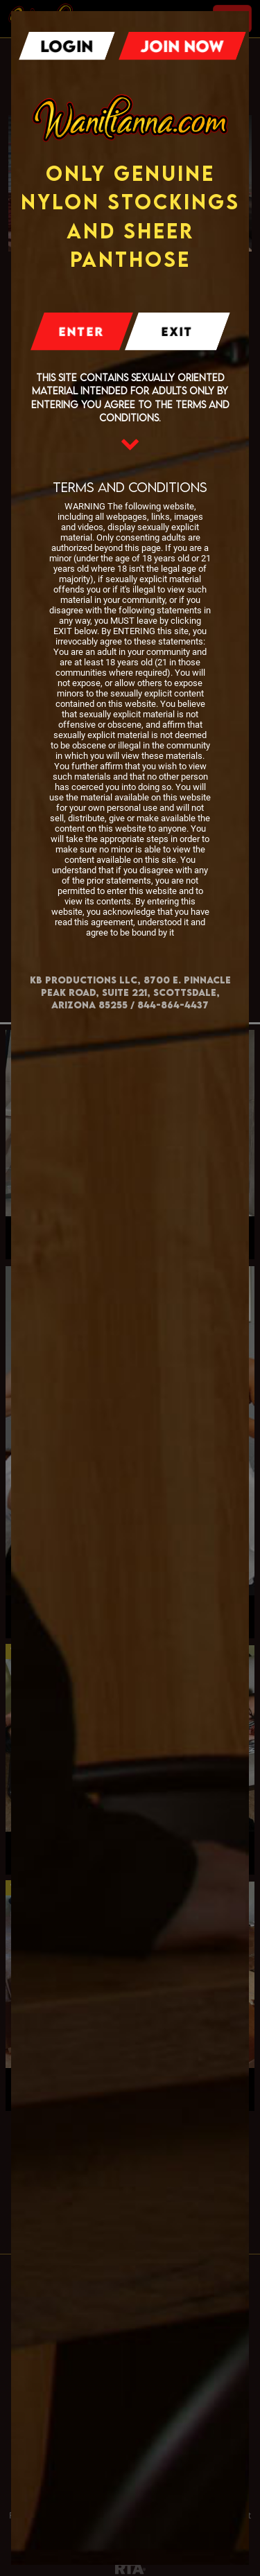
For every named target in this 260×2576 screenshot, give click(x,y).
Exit (177, 331)
